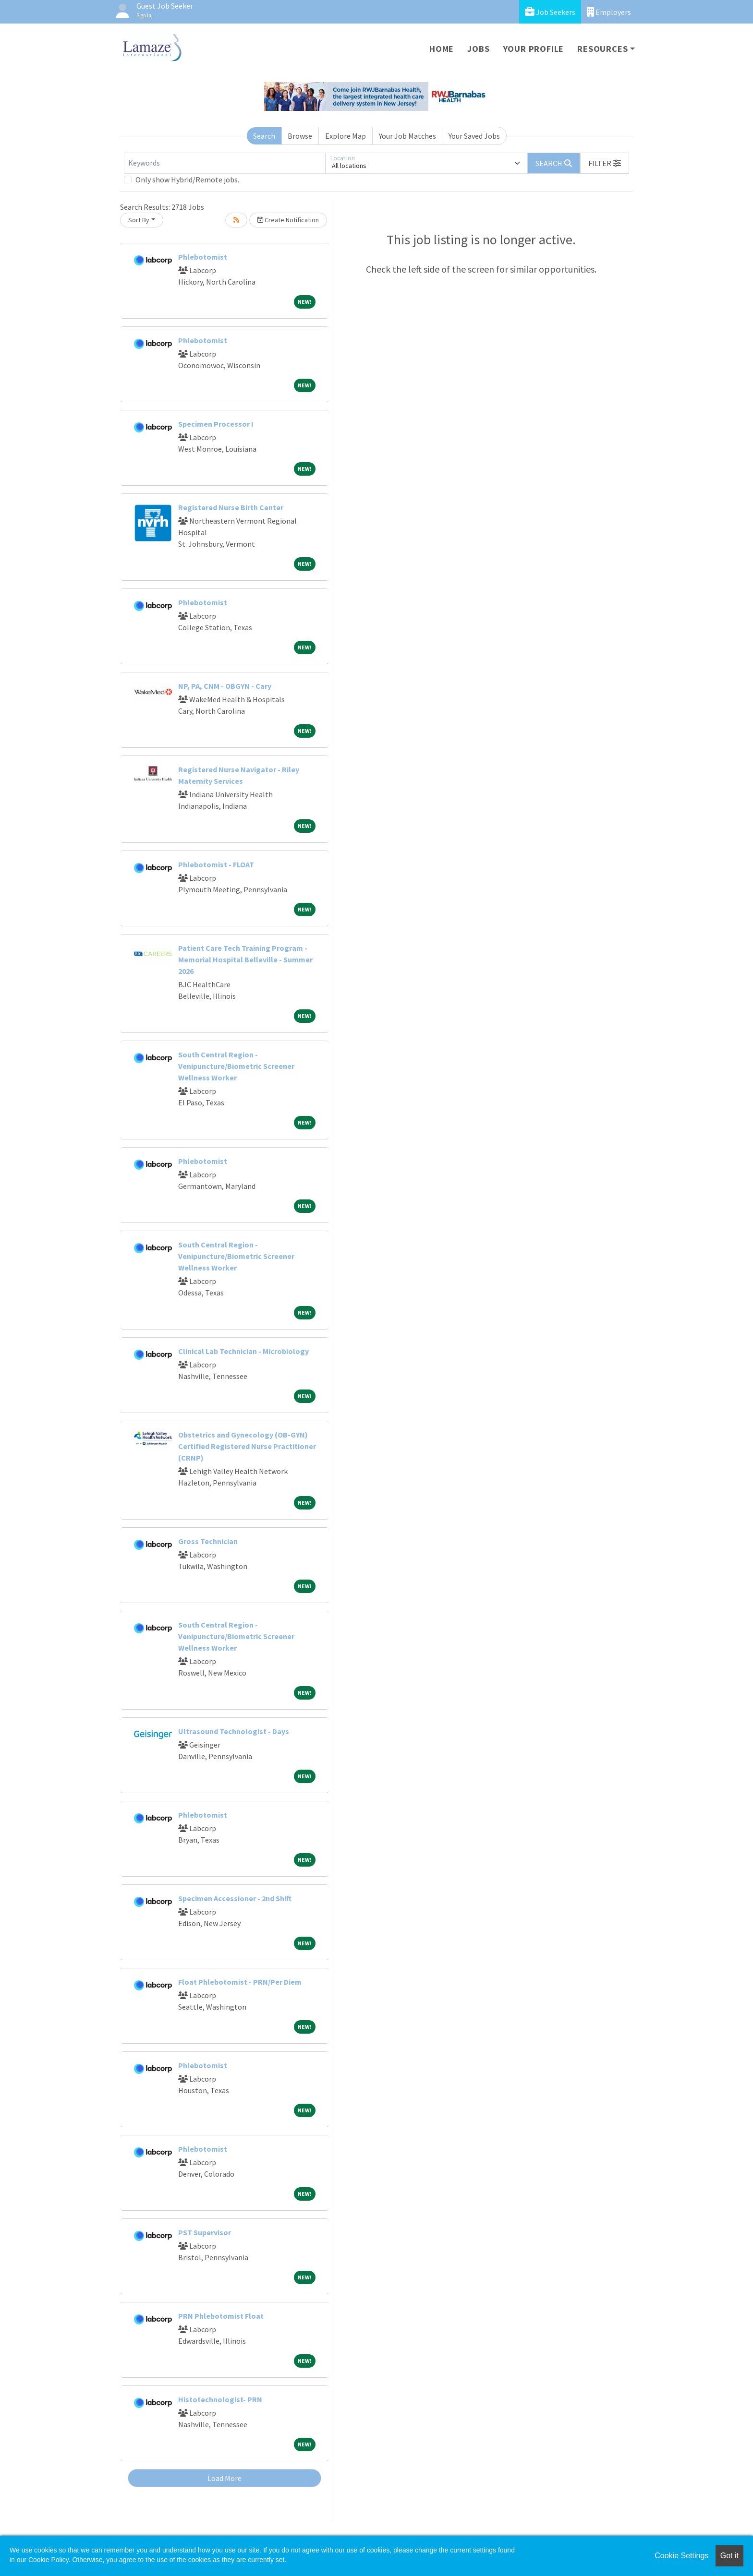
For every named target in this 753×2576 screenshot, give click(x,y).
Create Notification (288, 220)
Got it (729, 2556)
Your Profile (533, 48)
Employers (609, 12)
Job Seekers (550, 12)
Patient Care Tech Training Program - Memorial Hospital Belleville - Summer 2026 (245, 959)
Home (441, 48)
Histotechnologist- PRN (220, 2399)
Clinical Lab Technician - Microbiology (243, 1351)
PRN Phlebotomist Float (221, 2316)
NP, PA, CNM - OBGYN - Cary (224, 686)
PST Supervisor (204, 2232)
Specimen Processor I (216, 424)
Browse (300, 136)
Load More (224, 2478)
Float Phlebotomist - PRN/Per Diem (240, 1982)
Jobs (478, 48)
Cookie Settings (681, 2556)
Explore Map (345, 136)
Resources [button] (602, 48)
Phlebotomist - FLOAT (216, 864)
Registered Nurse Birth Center (230, 507)
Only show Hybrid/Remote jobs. (187, 179)
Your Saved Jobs (474, 136)
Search (264, 136)
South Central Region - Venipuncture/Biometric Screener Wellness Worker (236, 1066)
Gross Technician (208, 1541)
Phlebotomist (202, 257)
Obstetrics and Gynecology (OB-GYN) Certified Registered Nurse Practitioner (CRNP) (247, 1446)
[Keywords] (225, 163)
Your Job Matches (407, 136)
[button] (604, 163)
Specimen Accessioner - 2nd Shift (234, 1898)
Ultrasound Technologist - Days (233, 1731)
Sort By (138, 220)
